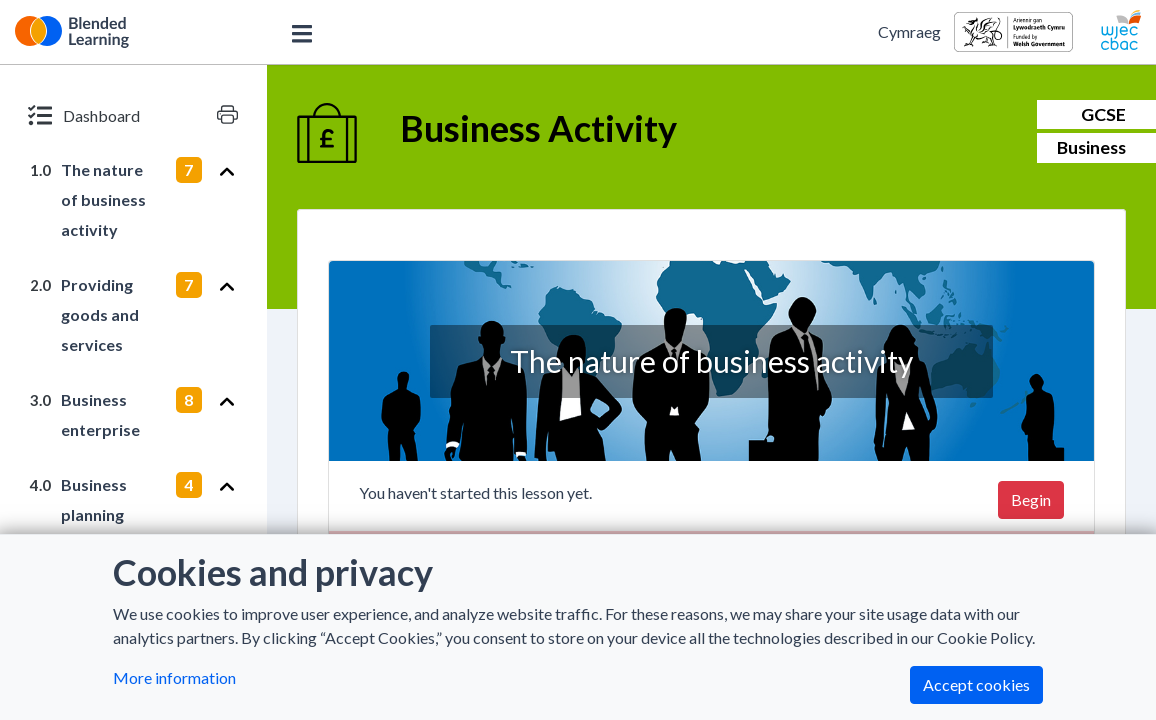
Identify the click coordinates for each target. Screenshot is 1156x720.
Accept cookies (976, 684)
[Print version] (227, 115)
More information (174, 677)
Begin (1031, 499)
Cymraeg (909, 31)
